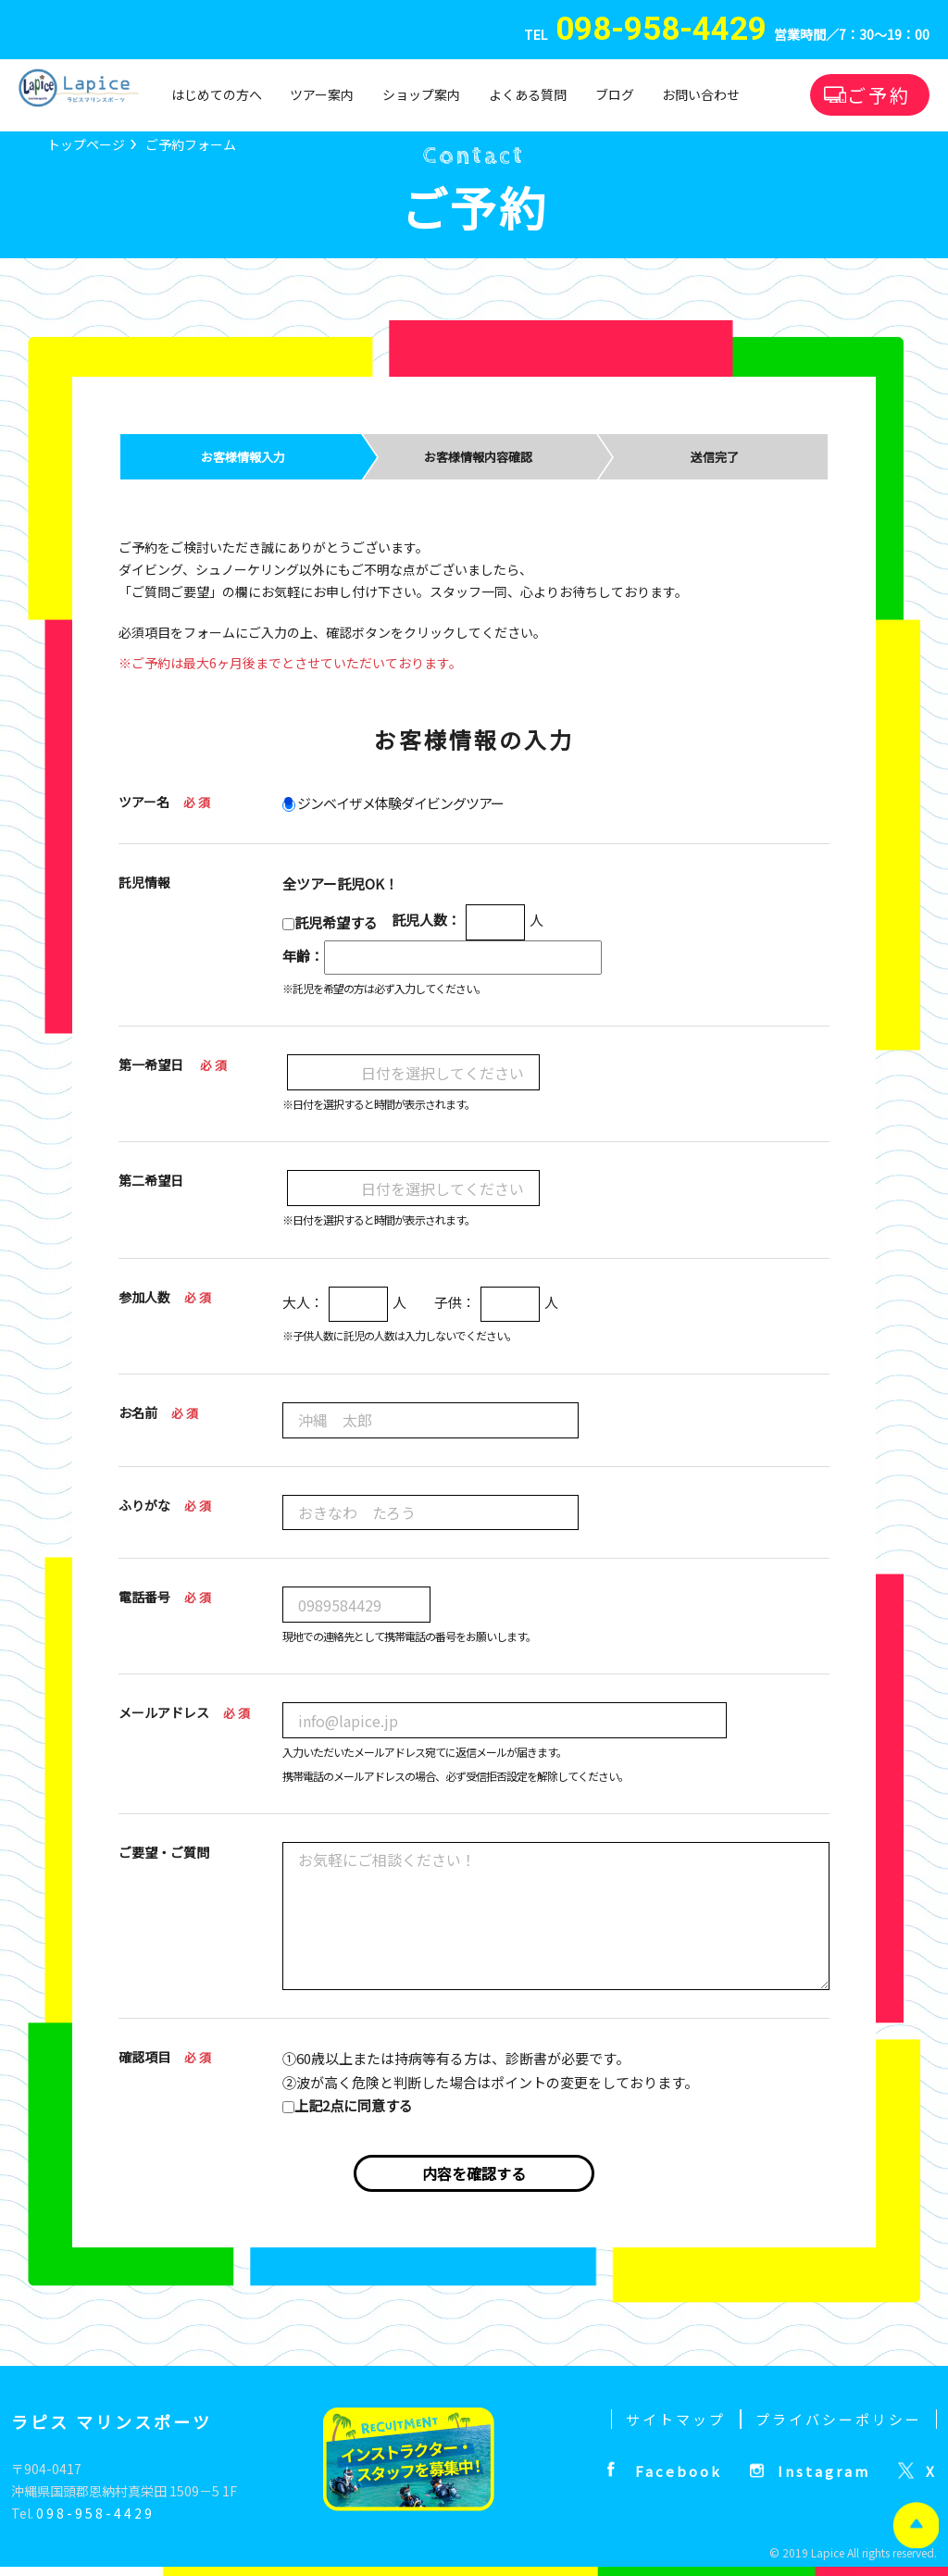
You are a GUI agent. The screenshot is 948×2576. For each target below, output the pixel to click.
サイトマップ (676, 2419)
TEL (645, 35)
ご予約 (879, 94)
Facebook (678, 2471)
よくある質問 (528, 94)
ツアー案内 (322, 94)
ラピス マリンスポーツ (111, 2421)
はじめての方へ (216, 94)
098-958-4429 (95, 2513)
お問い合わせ (701, 94)
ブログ (614, 94)
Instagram (824, 2471)
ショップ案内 (421, 94)
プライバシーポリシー (838, 2419)
